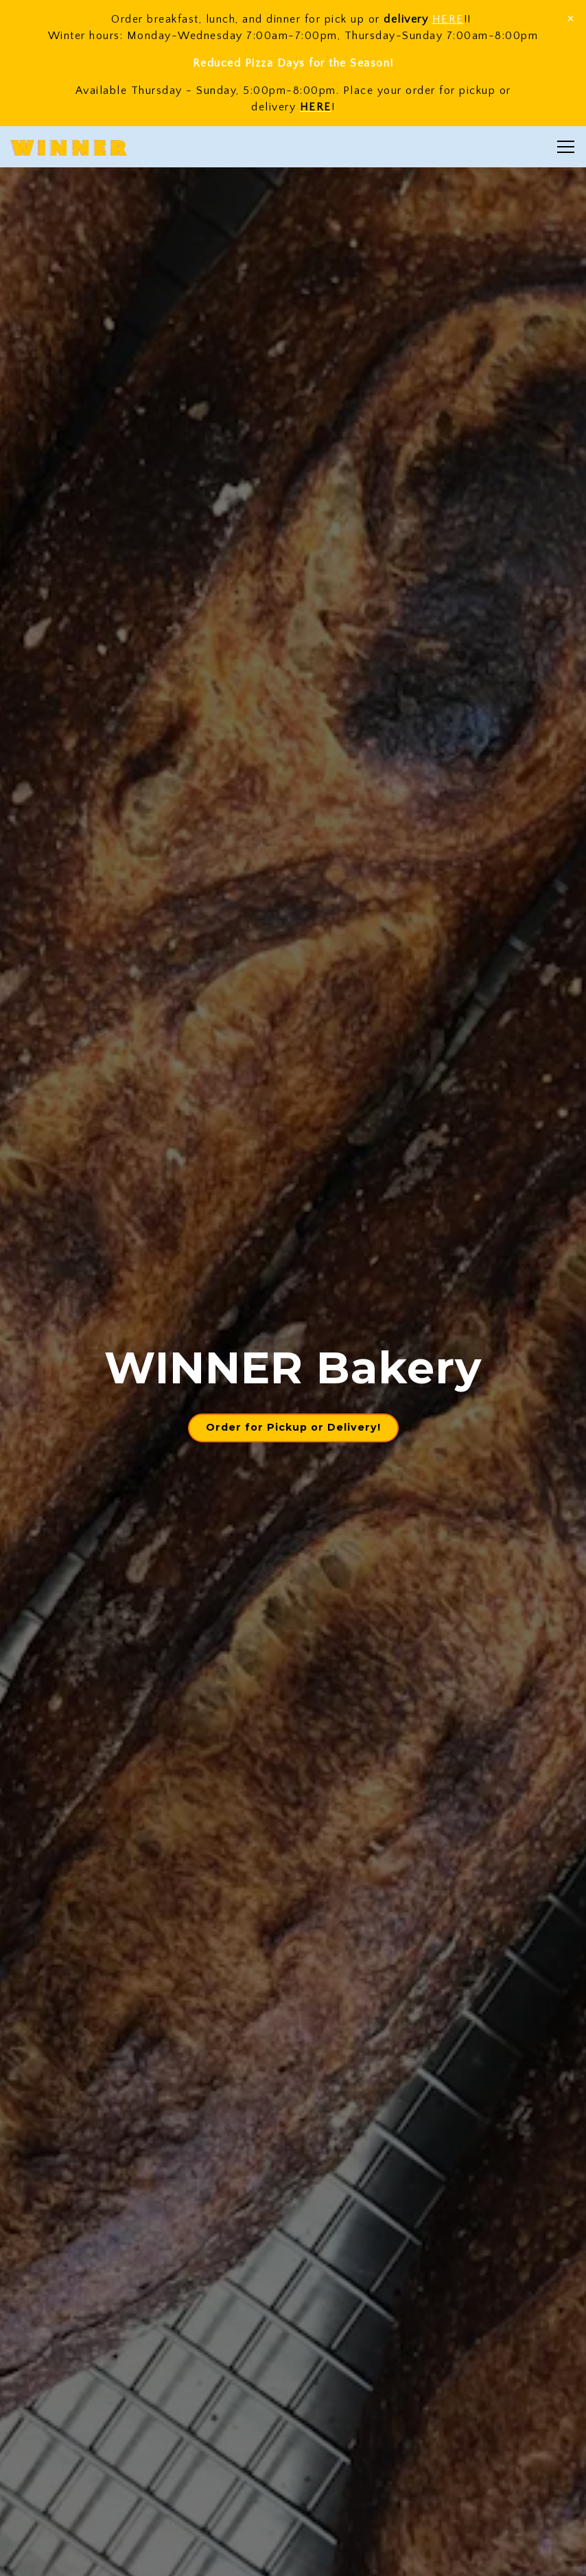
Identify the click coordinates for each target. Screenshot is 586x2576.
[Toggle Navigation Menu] (566, 147)
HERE (448, 19)
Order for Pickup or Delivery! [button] (293, 1427)
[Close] (570, 18)
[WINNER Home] (68, 146)
